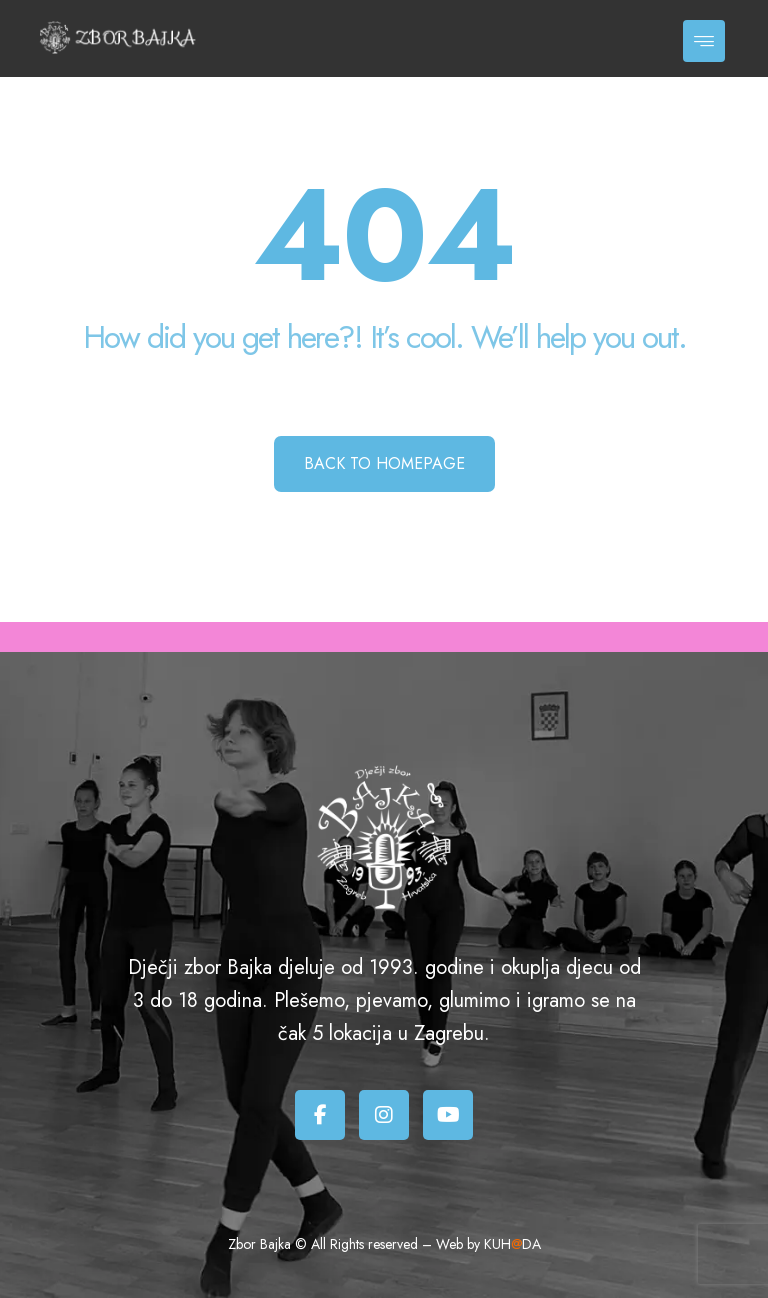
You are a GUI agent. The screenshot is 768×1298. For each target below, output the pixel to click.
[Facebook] (320, 1115)
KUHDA (512, 1244)
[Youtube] (448, 1115)
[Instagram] (384, 1115)
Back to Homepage (384, 463)
